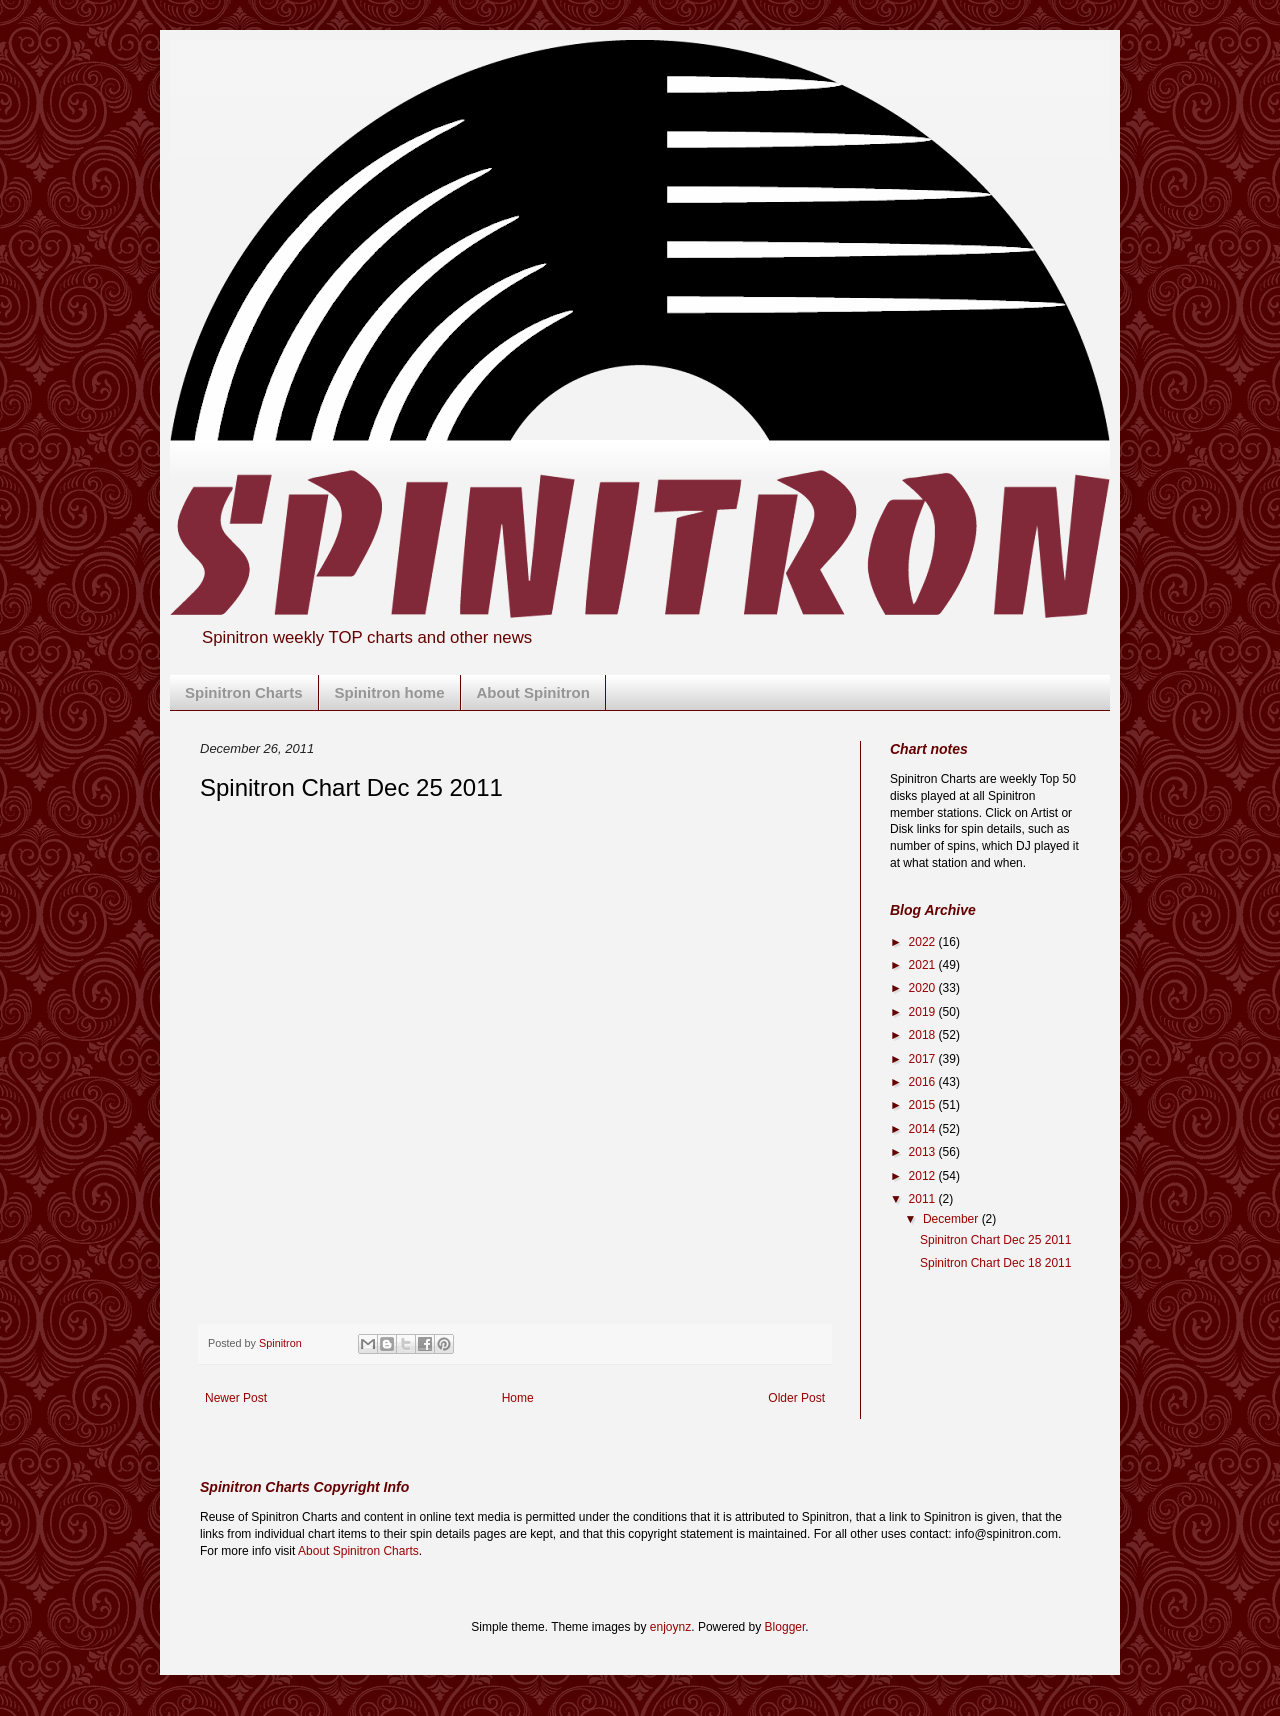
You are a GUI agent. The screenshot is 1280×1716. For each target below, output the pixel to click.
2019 (924, 1012)
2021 (924, 965)
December (952, 1219)
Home (518, 1398)
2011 (924, 1199)
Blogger (785, 1627)
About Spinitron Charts (358, 1551)
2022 (924, 942)
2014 (924, 1129)
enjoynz (670, 1627)
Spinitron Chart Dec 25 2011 (995, 1240)
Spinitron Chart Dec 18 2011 (995, 1263)
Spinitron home (390, 692)
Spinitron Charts (244, 692)
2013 (924, 1152)
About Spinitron (533, 692)
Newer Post (236, 1398)
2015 (924, 1105)
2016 (924, 1082)
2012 (924, 1176)
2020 (924, 988)
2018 (924, 1035)
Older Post (796, 1398)
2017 (924, 1059)
